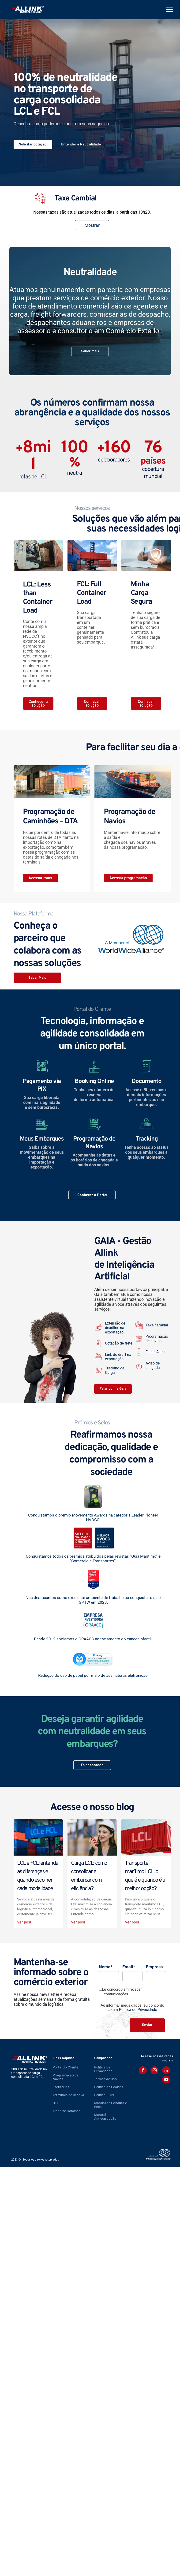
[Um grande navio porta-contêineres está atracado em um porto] (38, 1837)
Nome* (105, 1966)
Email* (128, 1966)
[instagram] (154, 2071)
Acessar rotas (40, 878)
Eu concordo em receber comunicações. (120, 1991)
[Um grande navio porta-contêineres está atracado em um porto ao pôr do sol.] (146, 1837)
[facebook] (143, 2071)
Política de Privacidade (138, 2010)
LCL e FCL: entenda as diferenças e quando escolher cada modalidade (37, 1876)
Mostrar (92, 225)
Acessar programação (128, 878)
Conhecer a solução (38, 703)
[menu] (170, 10)
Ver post (24, 1922)
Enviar (147, 2025)
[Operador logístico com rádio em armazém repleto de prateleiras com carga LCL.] (92, 1837)
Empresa (154, 1966)
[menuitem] (70, 2069)
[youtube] (166, 2080)
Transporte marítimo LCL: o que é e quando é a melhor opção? (145, 1876)
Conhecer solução (92, 703)
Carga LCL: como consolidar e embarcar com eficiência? (89, 1876)
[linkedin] (166, 2071)
